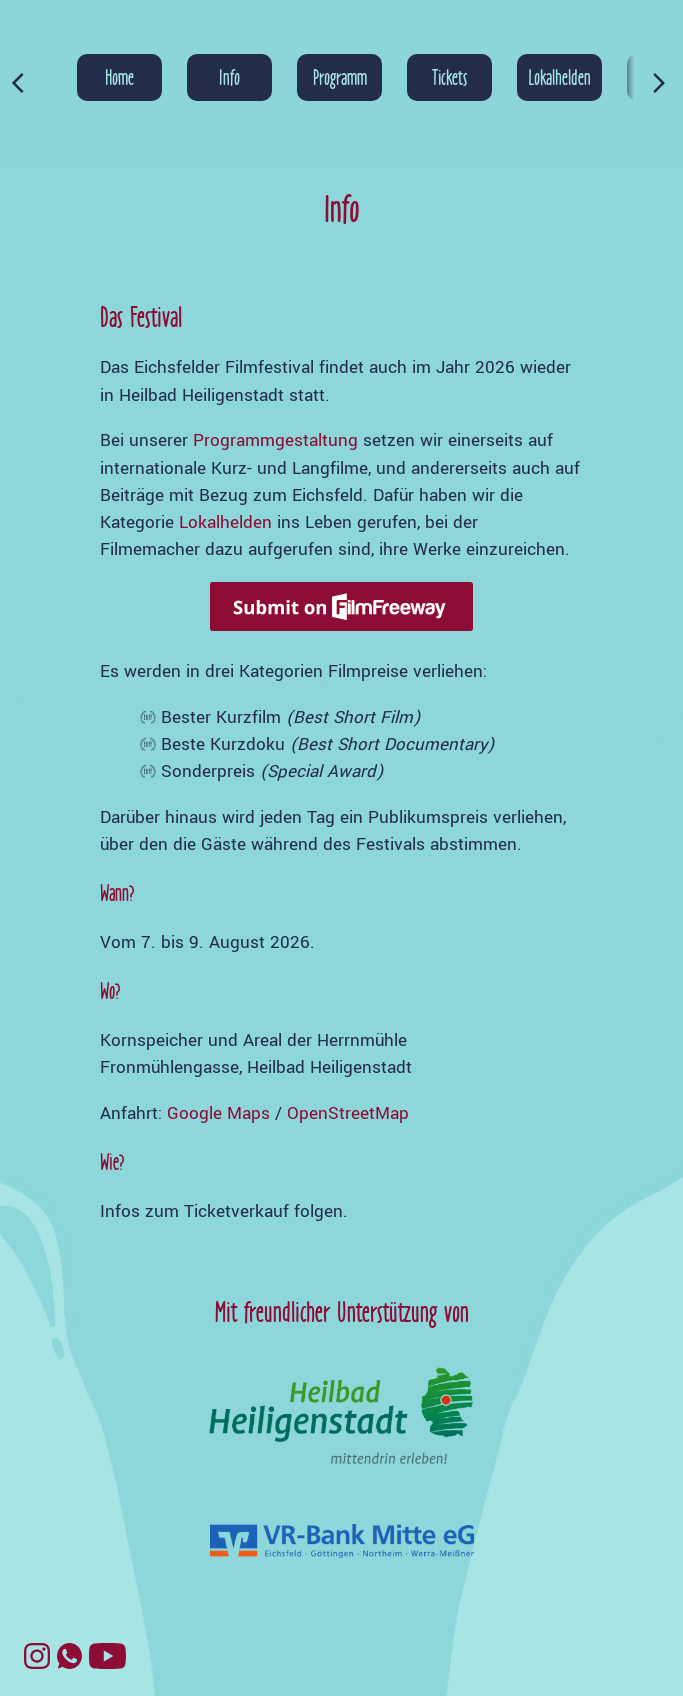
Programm (340, 77)
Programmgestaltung (275, 440)
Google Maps (218, 1113)
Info (229, 77)
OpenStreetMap (348, 1113)
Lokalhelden (559, 77)
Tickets (449, 77)
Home (119, 77)
